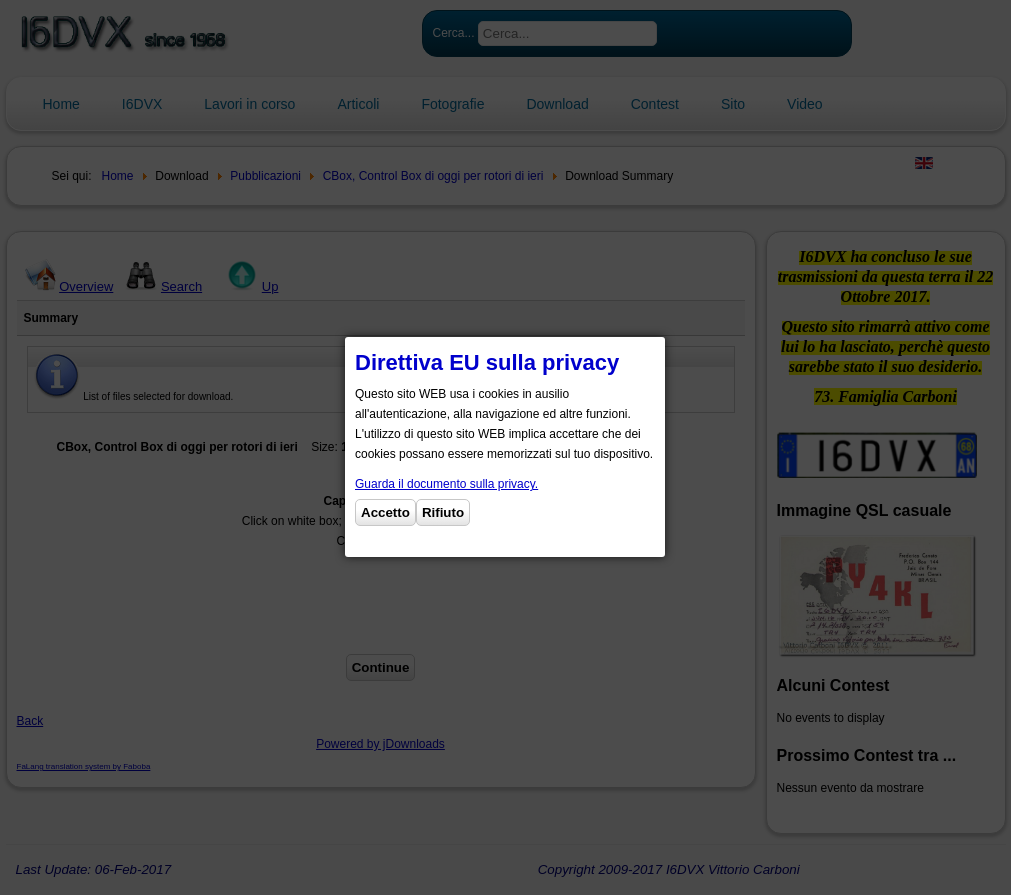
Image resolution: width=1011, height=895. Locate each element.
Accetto (385, 512)
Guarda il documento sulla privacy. (446, 484)
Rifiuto (443, 512)
